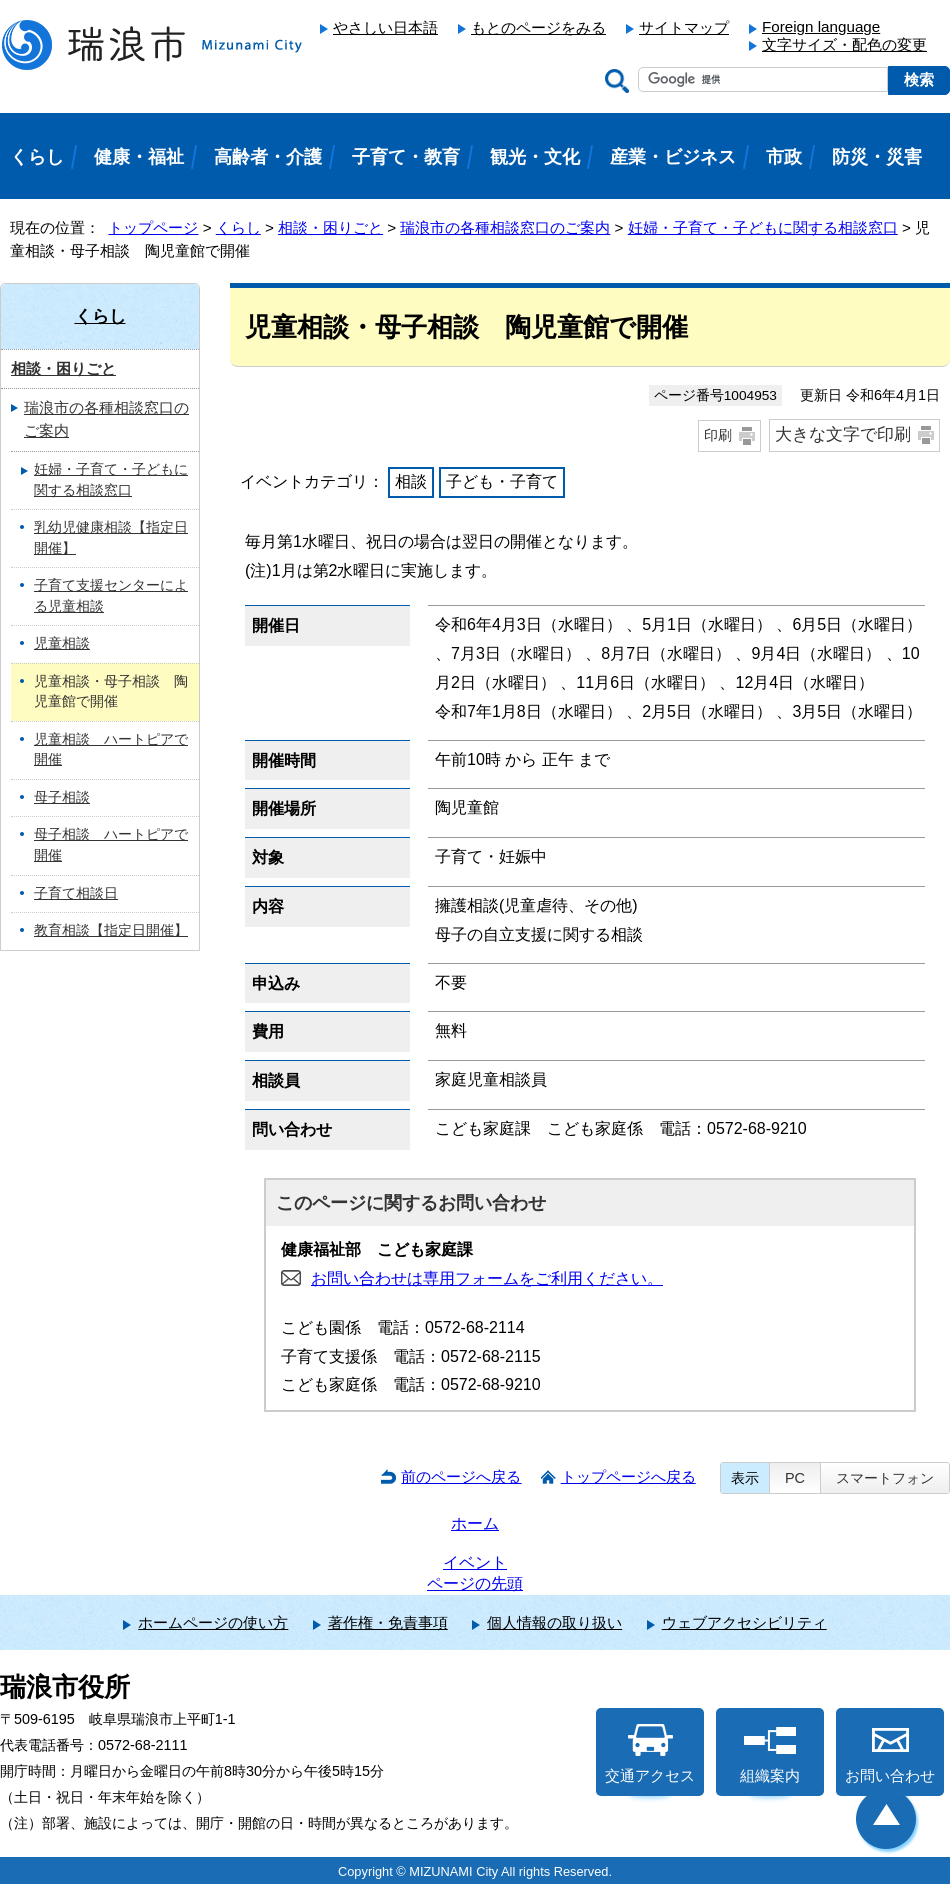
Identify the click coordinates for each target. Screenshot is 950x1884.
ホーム (475, 1523)
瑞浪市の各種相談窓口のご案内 (505, 227)
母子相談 (62, 797)
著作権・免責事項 (388, 1622)
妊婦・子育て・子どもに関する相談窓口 (763, 227)
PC (795, 1478)
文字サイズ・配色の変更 (844, 44)
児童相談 (62, 643)
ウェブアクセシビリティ (744, 1622)
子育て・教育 (406, 157)
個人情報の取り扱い (554, 1622)
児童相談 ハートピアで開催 (111, 750)
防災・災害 (877, 157)
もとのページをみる (538, 27)
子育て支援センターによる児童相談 (111, 596)
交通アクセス (650, 1754)
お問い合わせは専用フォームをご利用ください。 (487, 1278)
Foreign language (821, 26)
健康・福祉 (139, 157)
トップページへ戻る (628, 1476)
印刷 (718, 435)
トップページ (153, 227)
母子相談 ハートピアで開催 (111, 845)
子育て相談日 (76, 893)
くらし (238, 227)
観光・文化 (535, 157)
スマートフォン (885, 1478)
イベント (475, 1562)
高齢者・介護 (268, 157)
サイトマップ (684, 27)
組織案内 (770, 1754)
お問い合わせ (890, 1754)
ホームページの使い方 (213, 1622)
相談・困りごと (330, 227)
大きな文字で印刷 (843, 434)
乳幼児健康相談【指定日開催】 (111, 538)
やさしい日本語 (385, 27)
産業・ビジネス (673, 157)
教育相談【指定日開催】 (111, 930)
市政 (784, 157)
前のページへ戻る (461, 1476)
